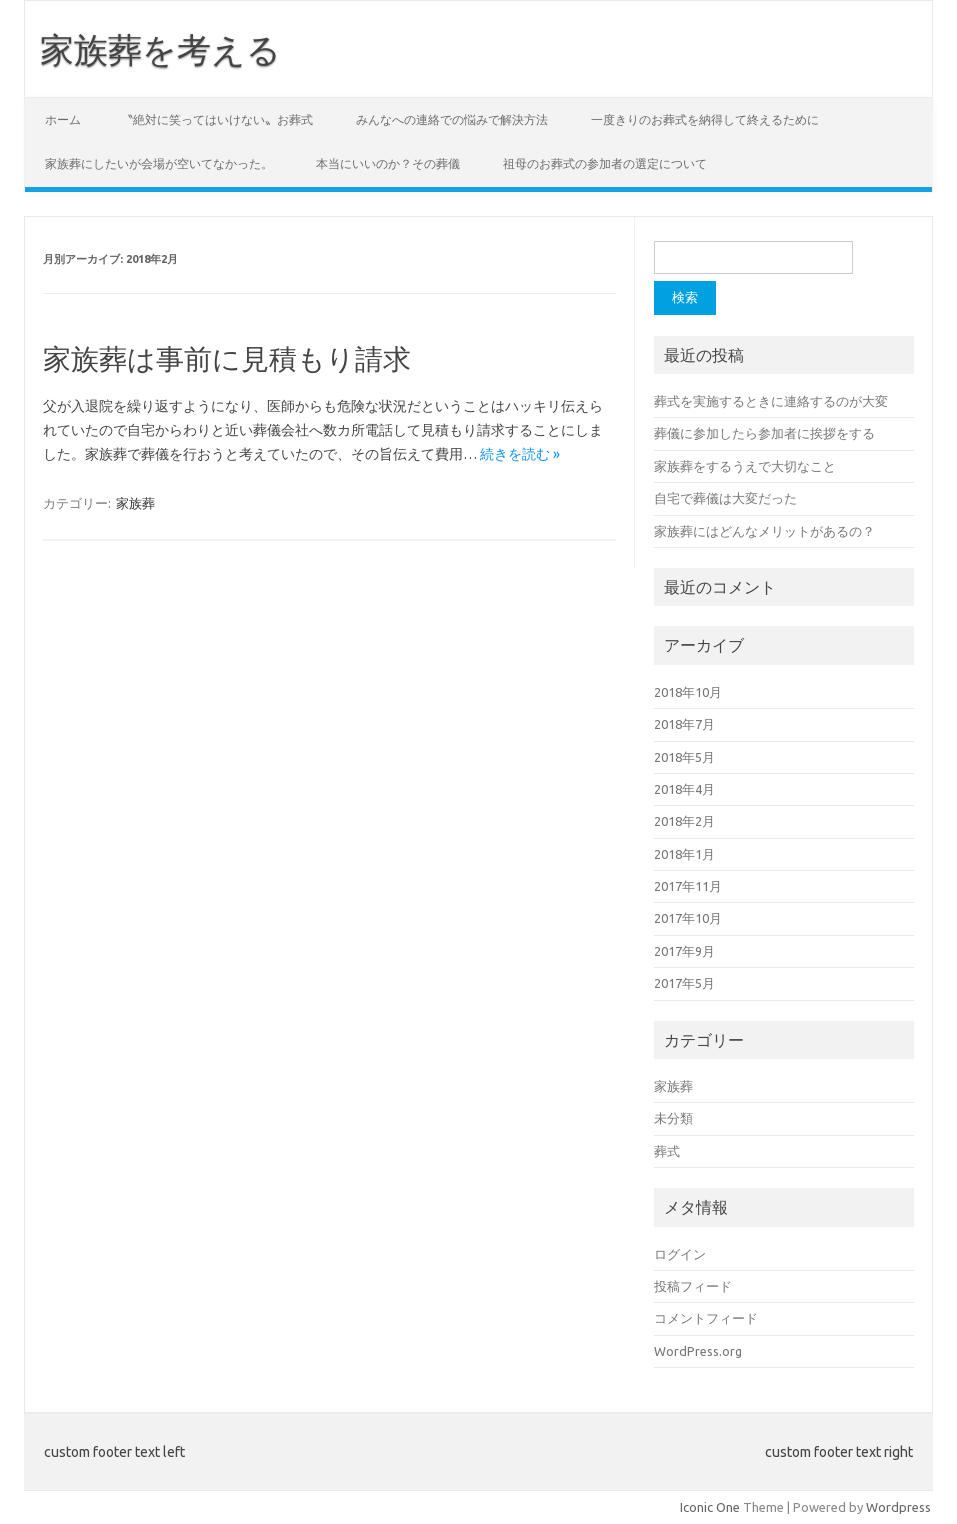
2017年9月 (684, 951)
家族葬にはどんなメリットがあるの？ (764, 531)
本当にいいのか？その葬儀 (388, 163)
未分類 (673, 1118)
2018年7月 (684, 724)
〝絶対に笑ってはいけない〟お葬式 (217, 119)
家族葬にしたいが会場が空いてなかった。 (159, 163)
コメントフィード (706, 1318)
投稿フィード (693, 1286)
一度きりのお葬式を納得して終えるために (705, 119)
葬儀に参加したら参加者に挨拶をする (764, 433)
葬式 (667, 1151)
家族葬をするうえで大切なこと (745, 466)
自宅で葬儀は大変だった (725, 498)
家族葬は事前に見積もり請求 (227, 358)
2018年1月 (684, 854)
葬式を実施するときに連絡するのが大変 (771, 401)
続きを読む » (520, 454)
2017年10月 (688, 918)
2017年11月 (688, 886)
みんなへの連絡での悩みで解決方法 (452, 119)
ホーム (63, 119)
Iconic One (710, 1507)
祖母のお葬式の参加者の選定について (605, 163)
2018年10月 (688, 692)
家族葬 (135, 503)
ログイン (680, 1254)
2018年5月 (684, 757)
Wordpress (898, 1507)
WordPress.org (698, 1351)
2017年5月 (684, 983)
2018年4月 (684, 789)
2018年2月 (684, 821)
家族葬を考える (160, 49)
